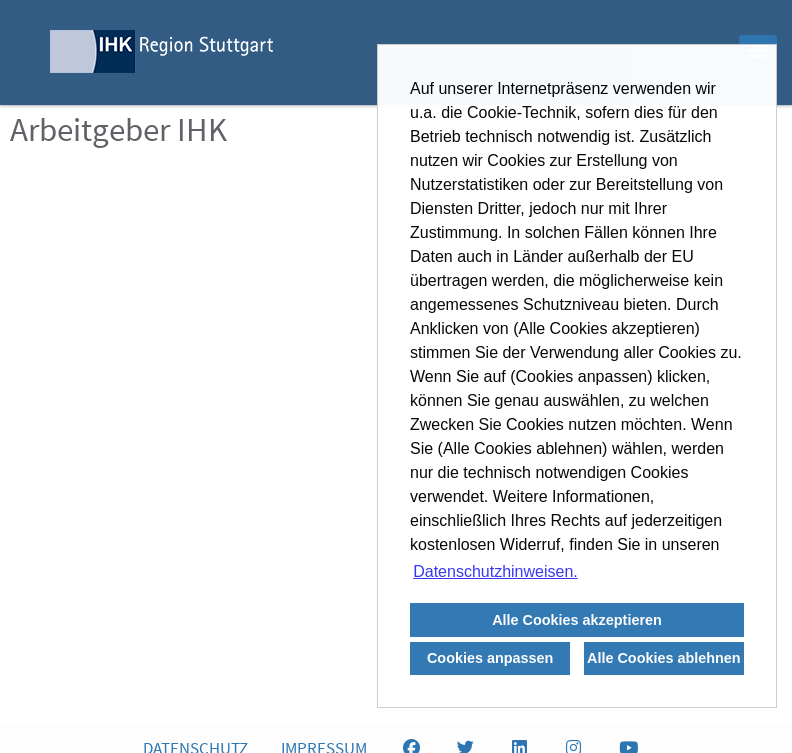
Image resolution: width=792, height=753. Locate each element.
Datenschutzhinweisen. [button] (495, 571)
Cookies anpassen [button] (490, 658)
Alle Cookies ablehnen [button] (664, 658)
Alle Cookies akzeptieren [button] (577, 620)
